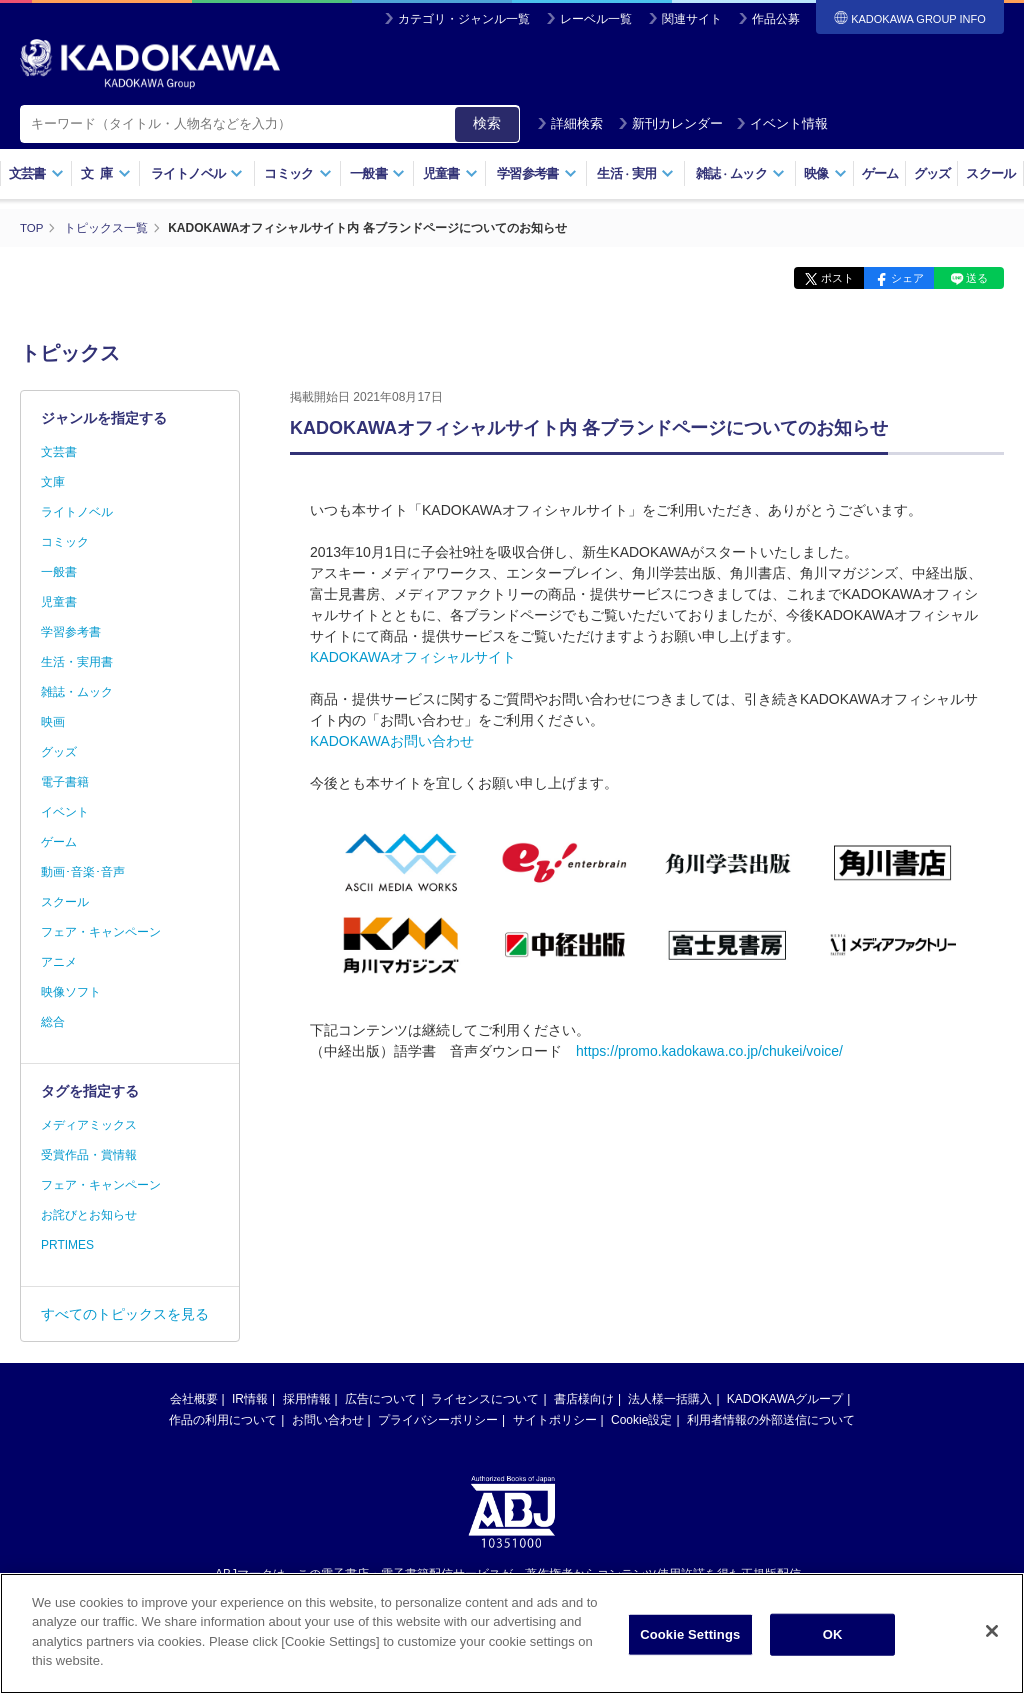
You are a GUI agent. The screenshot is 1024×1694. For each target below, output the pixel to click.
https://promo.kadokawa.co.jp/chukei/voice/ (709, 1051)
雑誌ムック (740, 173)
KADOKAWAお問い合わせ (392, 740)
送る (974, 278)
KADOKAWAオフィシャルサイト (413, 656)
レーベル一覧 (596, 19)
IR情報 (250, 1399)
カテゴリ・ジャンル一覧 (464, 19)
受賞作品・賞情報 (89, 1155)
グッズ (932, 173)
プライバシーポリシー (438, 1420)
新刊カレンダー (670, 123)
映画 (53, 722)
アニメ (59, 962)
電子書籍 (65, 782)
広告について (381, 1399)
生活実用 (635, 173)
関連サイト (692, 19)
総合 (53, 1022)
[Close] (992, 1650)
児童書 (450, 173)
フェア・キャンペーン (101, 932)
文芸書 (36, 173)
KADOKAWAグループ (785, 1399)
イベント (65, 812)
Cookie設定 (641, 1420)
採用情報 (307, 1399)
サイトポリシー (555, 1420)
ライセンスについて (485, 1399)
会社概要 (194, 1399)
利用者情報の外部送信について (771, 1420)
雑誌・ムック (77, 692)
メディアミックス (89, 1125)
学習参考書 (537, 173)
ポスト (819, 278)
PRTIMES (67, 1245)
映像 (825, 173)
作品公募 (776, 19)
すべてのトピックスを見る (125, 1314)
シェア (896, 278)
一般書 (377, 173)
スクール (990, 173)
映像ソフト (71, 992)
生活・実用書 (77, 662)
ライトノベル (197, 173)
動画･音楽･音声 (83, 872)
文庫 (53, 482)
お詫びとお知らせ (89, 1215)
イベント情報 (782, 123)
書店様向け (584, 1399)
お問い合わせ (328, 1420)
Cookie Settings (690, 1652)
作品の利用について (223, 1420)
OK (833, 1652)
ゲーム (880, 173)
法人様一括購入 (670, 1399)
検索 (487, 123)
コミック (297, 173)
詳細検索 (570, 123)
